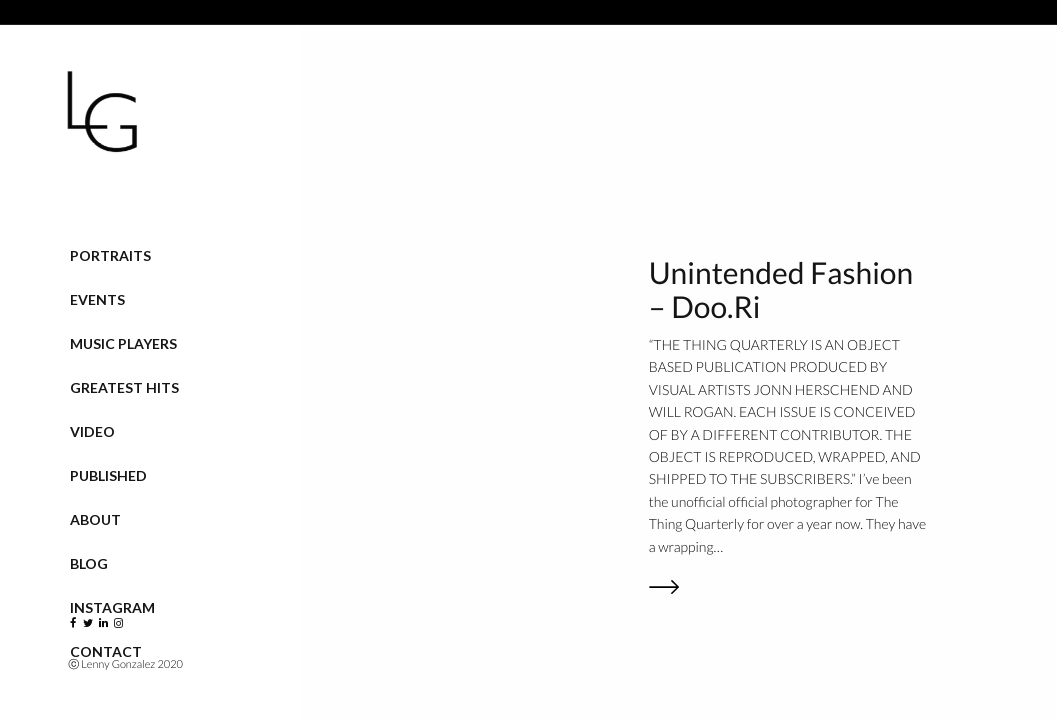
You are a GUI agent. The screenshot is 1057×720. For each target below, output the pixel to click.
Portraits (110, 255)
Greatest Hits (124, 387)
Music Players (123, 343)
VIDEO (92, 431)
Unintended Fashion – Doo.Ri (781, 290)
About (95, 519)
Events (97, 299)
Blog (89, 563)
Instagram (112, 607)
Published (108, 475)
